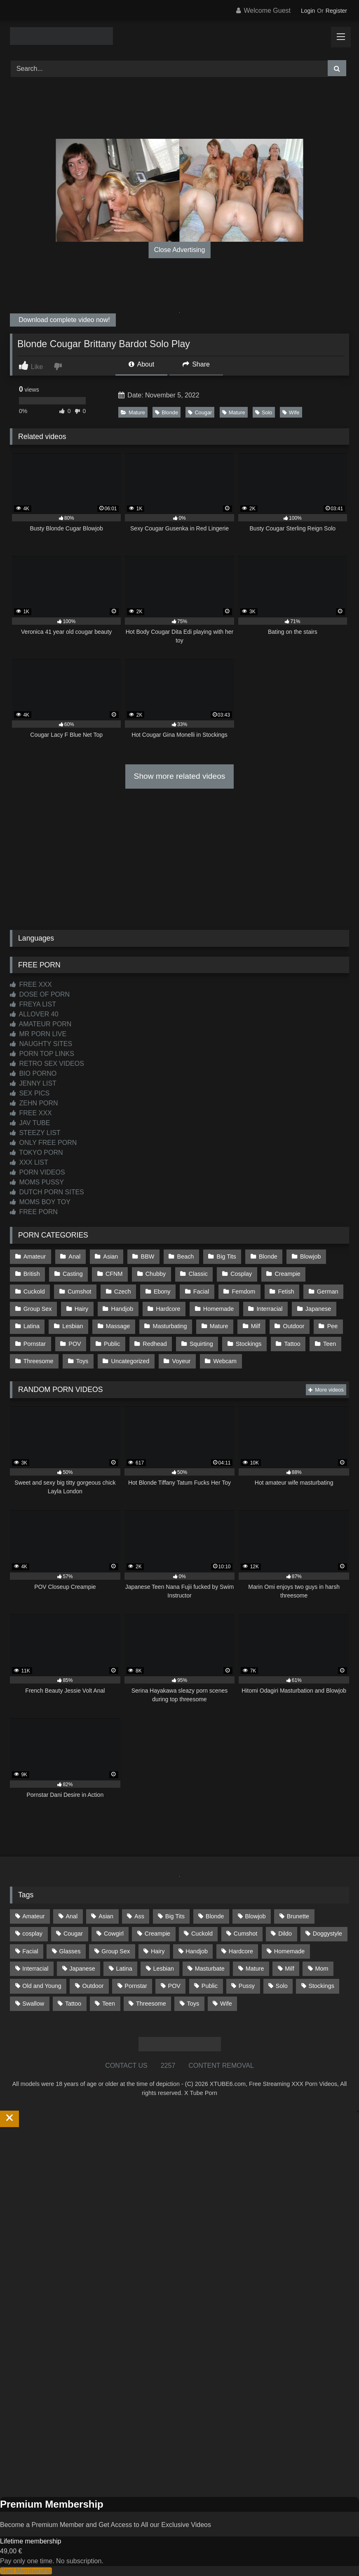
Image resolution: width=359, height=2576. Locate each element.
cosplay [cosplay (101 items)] (32, 1933)
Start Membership (26, 2570)
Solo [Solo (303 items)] (282, 1986)
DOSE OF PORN (40, 994)
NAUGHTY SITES (41, 1043)
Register (336, 10)
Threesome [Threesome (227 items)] (151, 2003)
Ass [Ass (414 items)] (139, 1916)
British (31, 1273)
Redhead (155, 1344)
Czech (122, 1291)
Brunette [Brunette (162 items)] (298, 1916)
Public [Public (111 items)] (210, 1986)
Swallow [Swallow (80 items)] (33, 2003)
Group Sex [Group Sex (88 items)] (115, 1951)
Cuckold (34, 1291)
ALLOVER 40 (34, 1014)
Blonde (166, 412)
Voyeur (181, 1361)
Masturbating (170, 1326)
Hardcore (168, 1309)
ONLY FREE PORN (43, 1142)
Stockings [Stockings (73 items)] (321, 1986)
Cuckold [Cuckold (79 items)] (202, 1933)
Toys (82, 1361)
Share (196, 364)
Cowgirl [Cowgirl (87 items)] (114, 1933)
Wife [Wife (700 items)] (226, 2003)
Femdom (243, 1291)
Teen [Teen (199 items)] (108, 2003)
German (327, 1291)
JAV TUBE (30, 1122)
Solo (263, 412)
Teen (329, 1344)
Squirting (201, 1344)
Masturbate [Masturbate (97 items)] (210, 1968)
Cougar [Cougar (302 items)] (73, 1933)
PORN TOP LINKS (42, 1053)
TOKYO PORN (36, 1152)
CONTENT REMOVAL (221, 2065)
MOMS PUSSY (37, 1182)
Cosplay (241, 1273)
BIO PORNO (33, 1073)
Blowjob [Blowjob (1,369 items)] (255, 1916)
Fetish (286, 1291)
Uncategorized (130, 1361)
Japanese (318, 1309)
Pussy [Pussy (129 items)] (247, 1986)
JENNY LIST (33, 1083)
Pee (332, 1326)
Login (308, 10)
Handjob (122, 1309)
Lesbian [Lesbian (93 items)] (163, 1968)
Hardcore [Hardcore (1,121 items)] (241, 1951)
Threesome (38, 1361)
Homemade (218, 1309)
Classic (198, 1273)
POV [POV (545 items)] (174, 1986)
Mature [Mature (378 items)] (255, 1968)
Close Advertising (179, 249)
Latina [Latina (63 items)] (124, 1968)
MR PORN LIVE (38, 1033)
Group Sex (37, 1309)
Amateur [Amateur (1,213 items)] (33, 1916)
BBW (148, 1256)
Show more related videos (179, 776)
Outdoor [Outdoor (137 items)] (93, 1986)
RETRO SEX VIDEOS (47, 1063)
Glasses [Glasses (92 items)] (69, 1951)
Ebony (162, 1291)
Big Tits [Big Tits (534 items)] (175, 1916)
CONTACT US (126, 2065)
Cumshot (80, 1291)
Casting (73, 1273)
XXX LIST (29, 1162)
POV (74, 1344)
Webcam (225, 1361)
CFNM (114, 1273)
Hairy (82, 1309)
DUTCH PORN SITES (47, 1192)
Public (112, 1344)
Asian (110, 1256)
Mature (133, 412)
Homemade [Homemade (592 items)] (289, 1951)
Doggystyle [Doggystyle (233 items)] (327, 1933)
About (141, 364)
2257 (168, 2065)
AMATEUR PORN (40, 1024)
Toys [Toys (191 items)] (193, 2003)
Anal (74, 1256)
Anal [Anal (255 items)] (71, 1916)
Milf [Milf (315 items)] (289, 1968)
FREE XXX (31, 984)
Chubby (155, 1273)
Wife (291, 412)
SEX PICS (29, 1093)
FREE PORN (34, 1211)
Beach (185, 1256)
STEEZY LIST (35, 1132)
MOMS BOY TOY (40, 1201)
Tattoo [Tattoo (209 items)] (73, 2003)
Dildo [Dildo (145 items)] (285, 1933)
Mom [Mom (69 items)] (321, 1968)
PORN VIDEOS (37, 1172)
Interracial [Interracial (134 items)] (35, 1968)
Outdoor (293, 1326)
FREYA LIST (33, 1004)
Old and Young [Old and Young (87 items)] (41, 1986)
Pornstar (34, 1344)
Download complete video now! (63, 320)
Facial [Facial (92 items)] (30, 1951)
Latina (31, 1326)
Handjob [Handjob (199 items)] (196, 1951)
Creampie (287, 1273)
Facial (201, 1291)
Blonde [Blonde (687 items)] (215, 1916)
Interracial (269, 1309)
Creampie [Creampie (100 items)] (157, 1933)
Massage (118, 1326)
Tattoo (292, 1344)
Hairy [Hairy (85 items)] (158, 1951)
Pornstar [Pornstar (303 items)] (135, 1986)
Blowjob (310, 1256)
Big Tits (226, 1256)
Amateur (34, 1256)
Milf (255, 1326)
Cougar (200, 412)
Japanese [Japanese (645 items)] (82, 1968)
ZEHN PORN (34, 1103)
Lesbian (72, 1326)
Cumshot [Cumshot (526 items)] (246, 1933)
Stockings (248, 1344)
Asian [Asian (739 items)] (106, 1916)
